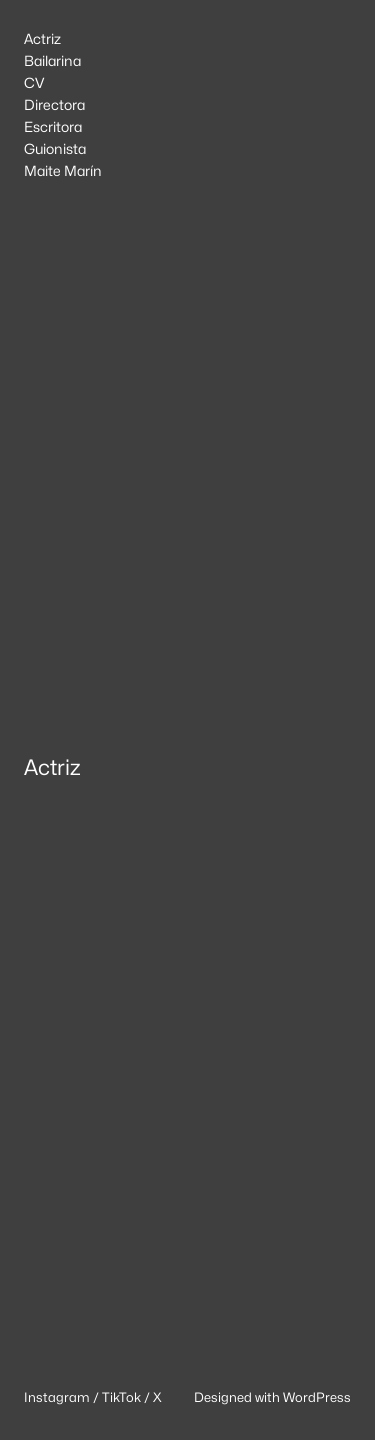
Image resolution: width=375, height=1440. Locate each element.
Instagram (57, 1397)
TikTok (121, 1397)
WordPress (317, 1397)
